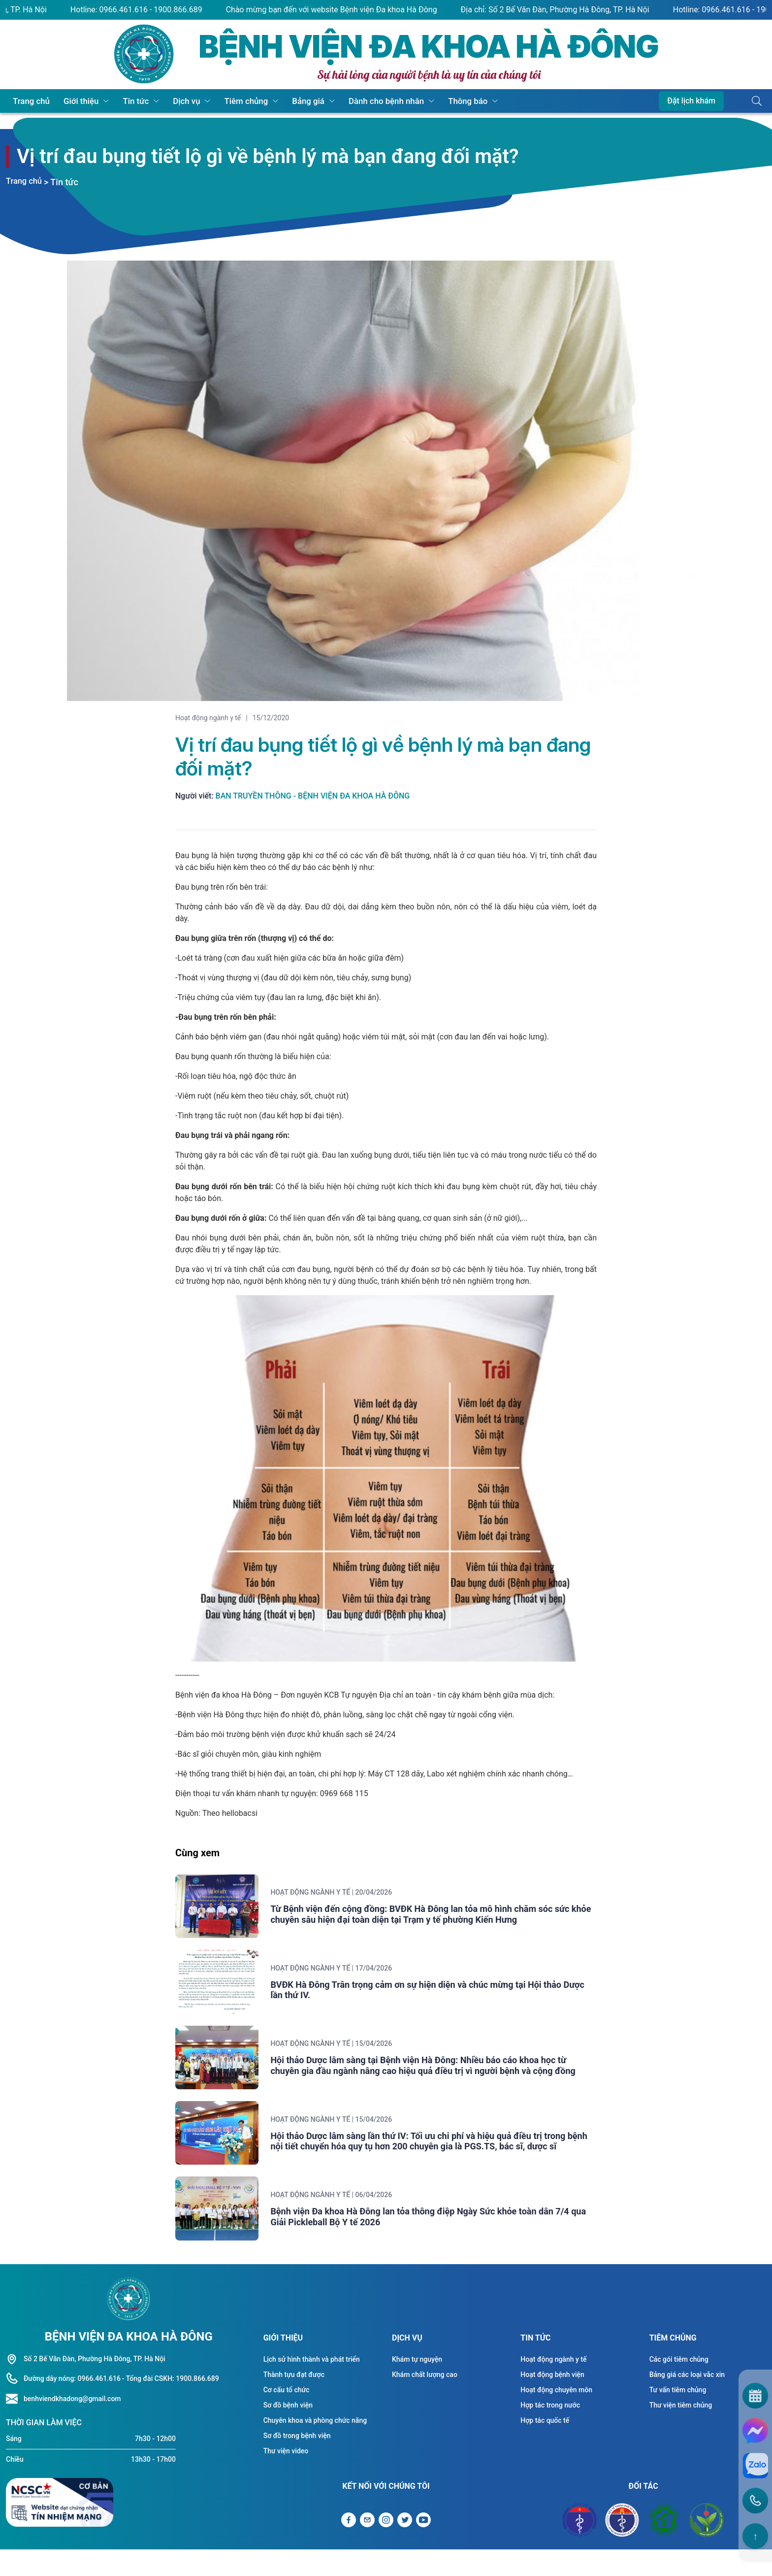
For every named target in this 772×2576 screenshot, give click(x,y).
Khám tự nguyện (417, 2385)
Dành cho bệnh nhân (350, 100)
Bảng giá (278, 100)
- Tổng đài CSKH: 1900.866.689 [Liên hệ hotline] (170, 2405)
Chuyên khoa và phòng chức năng (315, 2446)
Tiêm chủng (222, 100)
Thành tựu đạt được (293, 2401)
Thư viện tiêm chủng (680, 2431)
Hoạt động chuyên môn (556, 2416)
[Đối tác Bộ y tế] (580, 2546)
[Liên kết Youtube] (423, 2546)
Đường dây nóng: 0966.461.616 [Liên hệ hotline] (72, 2405)
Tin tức (122, 100)
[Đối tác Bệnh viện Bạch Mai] (664, 2546)
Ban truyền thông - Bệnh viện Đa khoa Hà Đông (313, 796)
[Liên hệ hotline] (15, 2424)
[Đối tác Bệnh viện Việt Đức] (706, 2546)
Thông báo (425, 100)
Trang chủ (28, 100)
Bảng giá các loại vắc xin (687, 2401)
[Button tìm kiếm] (756, 101)
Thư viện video (286, 2477)
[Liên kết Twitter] (404, 2546)
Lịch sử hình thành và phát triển (311, 2385)
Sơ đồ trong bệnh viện (297, 2462)
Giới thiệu (73, 100)
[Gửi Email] (367, 2546)
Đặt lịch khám (691, 100)
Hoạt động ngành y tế (208, 718)
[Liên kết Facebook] (348, 2546)
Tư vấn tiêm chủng (678, 2416)
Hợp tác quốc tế (544, 2446)
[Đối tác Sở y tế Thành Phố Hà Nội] (622, 2546)
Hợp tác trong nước (550, 2431)
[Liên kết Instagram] (386, 2546)
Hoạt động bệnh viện (552, 2401)
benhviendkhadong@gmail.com (72, 2425)
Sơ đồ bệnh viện (288, 2431)
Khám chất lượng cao (424, 2401)
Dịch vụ (168, 100)
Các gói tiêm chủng (678, 2385)
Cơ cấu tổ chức (286, 2416)
